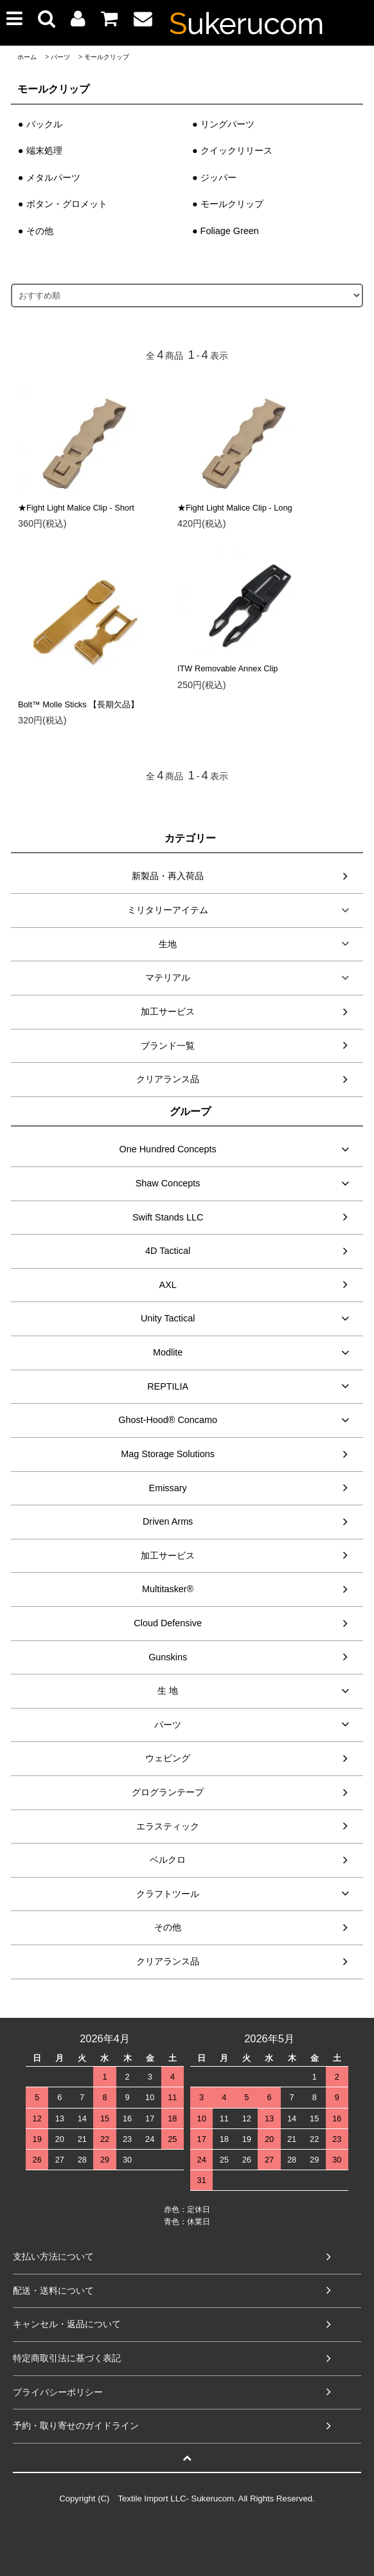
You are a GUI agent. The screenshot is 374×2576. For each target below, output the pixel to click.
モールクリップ (106, 56)
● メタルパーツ (49, 177)
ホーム (27, 56)
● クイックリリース (232, 150)
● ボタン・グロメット (62, 204)
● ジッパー (214, 177)
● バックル (40, 124)
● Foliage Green (225, 231)
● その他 (35, 231)
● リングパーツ (223, 124)
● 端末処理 (40, 150)
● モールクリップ (227, 204)
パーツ (60, 56)
